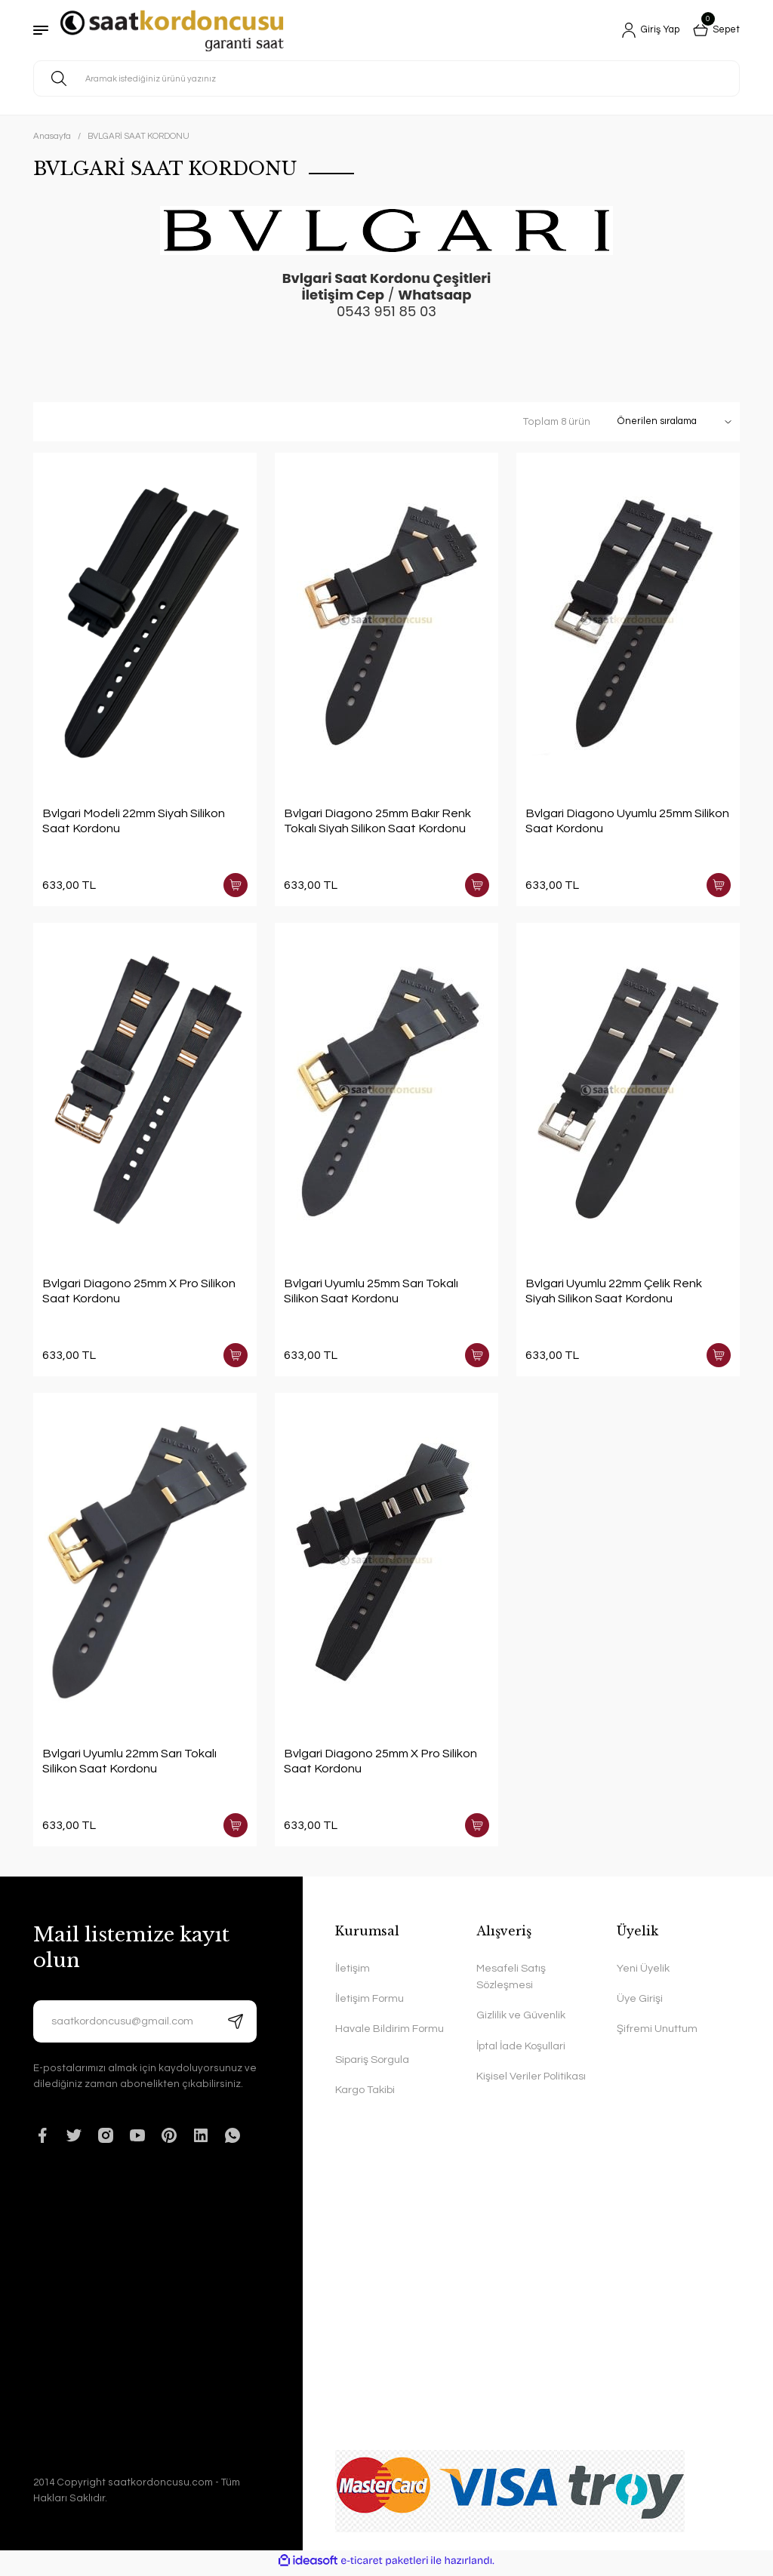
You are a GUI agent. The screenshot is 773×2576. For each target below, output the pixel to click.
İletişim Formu (369, 2003)
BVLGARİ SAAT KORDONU (138, 136)
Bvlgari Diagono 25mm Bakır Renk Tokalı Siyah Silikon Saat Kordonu (377, 821)
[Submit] (235, 2026)
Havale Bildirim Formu (389, 2033)
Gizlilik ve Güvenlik (520, 2019)
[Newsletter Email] (145, 2026)
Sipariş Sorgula (372, 2064)
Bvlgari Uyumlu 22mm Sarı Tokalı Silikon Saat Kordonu (129, 1764)
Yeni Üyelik (643, 1972)
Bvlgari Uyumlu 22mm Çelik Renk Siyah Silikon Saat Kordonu (613, 1292)
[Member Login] (645, 30)
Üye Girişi (640, 2003)
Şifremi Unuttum (657, 2033)
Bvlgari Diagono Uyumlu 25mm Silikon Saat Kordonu (627, 821)
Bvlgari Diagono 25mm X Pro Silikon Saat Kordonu (139, 1292)
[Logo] (172, 30)
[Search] (386, 78)
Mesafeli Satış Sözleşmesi (511, 1981)
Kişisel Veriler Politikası (531, 2080)
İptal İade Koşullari (520, 2050)
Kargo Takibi (365, 2094)
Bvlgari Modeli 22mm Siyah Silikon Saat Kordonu (133, 821)
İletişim (352, 1972)
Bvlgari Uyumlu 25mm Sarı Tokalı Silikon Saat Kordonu (371, 1292)
